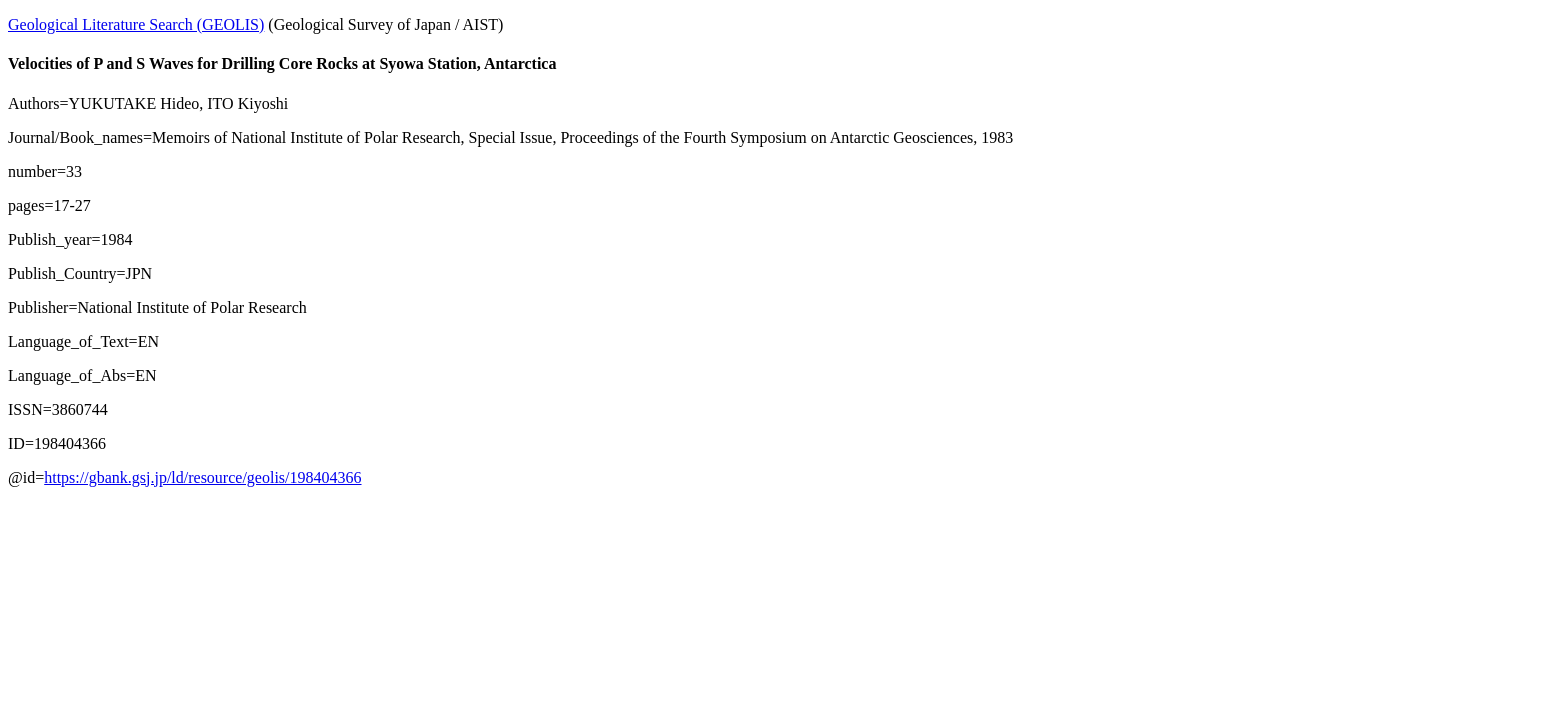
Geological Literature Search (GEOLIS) (136, 24)
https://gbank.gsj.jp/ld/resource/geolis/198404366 (202, 477)
